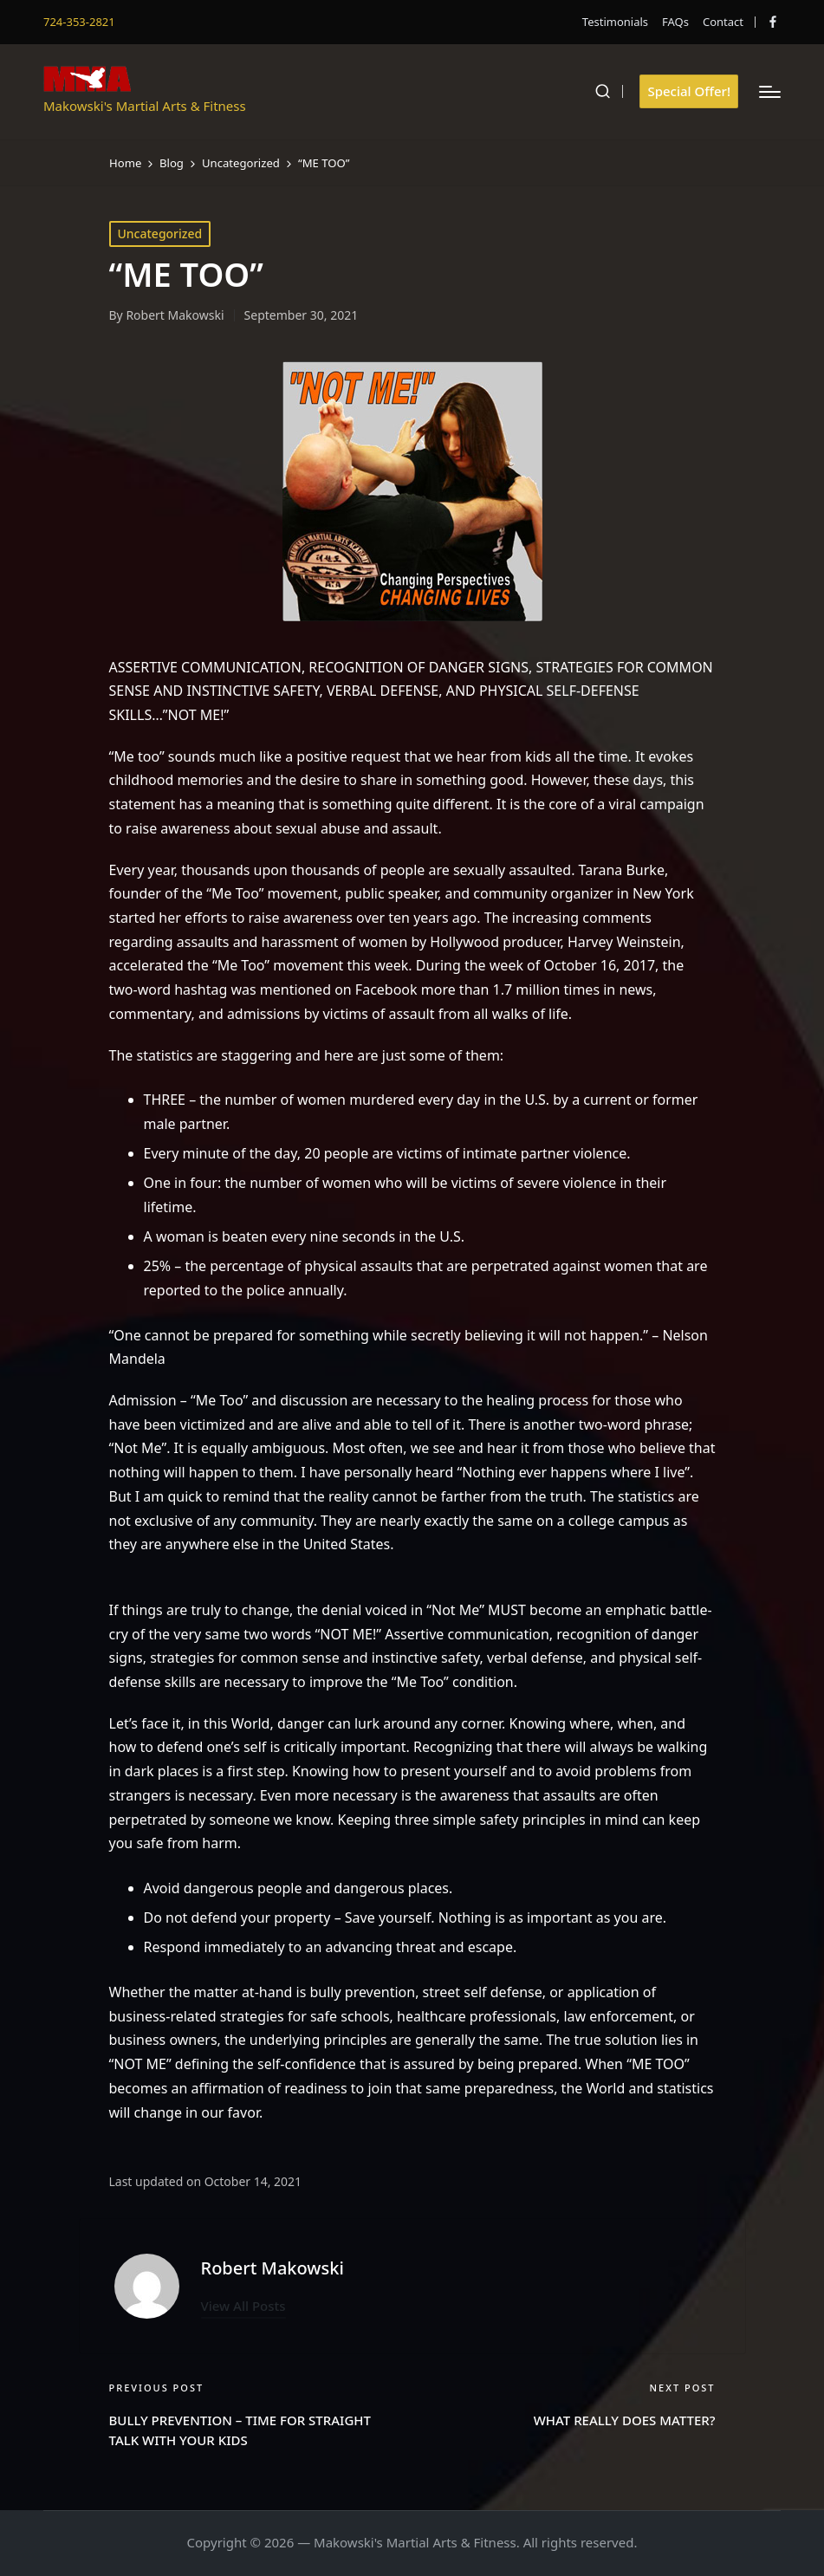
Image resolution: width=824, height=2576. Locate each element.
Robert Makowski (272, 2268)
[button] (688, 91)
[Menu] (770, 92)
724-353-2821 (79, 21)
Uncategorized (160, 233)
